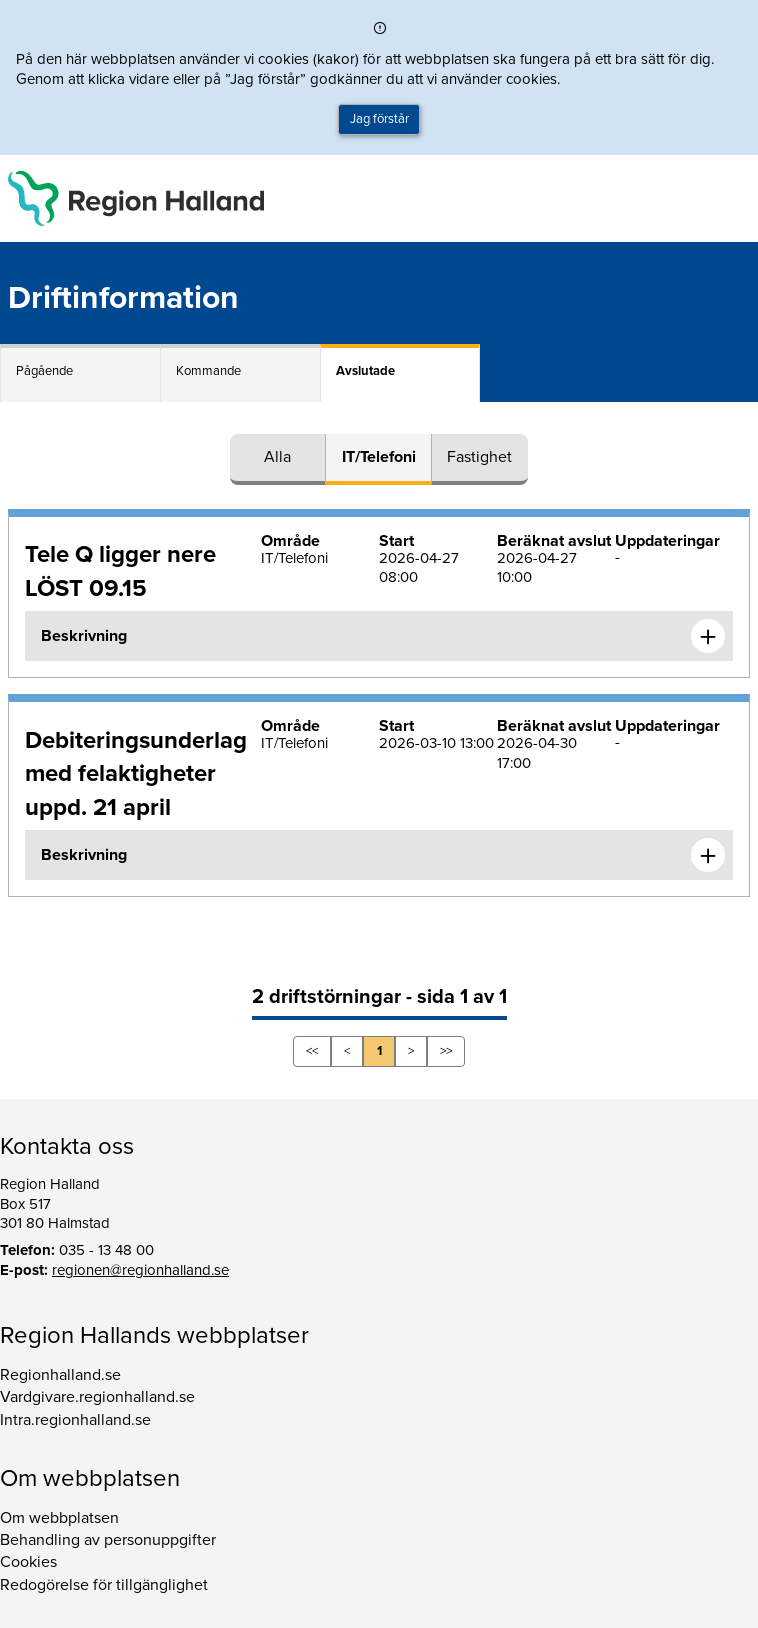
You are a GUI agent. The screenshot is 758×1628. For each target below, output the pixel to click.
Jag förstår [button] (379, 119)
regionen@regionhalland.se (140, 1270)
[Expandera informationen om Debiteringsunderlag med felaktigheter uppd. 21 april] (708, 855)
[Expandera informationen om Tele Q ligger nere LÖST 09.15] (708, 636)
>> (446, 1051)
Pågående (44, 371)
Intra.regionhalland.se (75, 1420)
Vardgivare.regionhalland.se (97, 1397)
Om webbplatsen (59, 1518)
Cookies (28, 1562)
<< (312, 1051)
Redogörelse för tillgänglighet (104, 1585)
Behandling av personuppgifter (108, 1540)
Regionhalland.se (60, 1375)
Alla (277, 457)
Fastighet (479, 457)
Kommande (208, 371)
